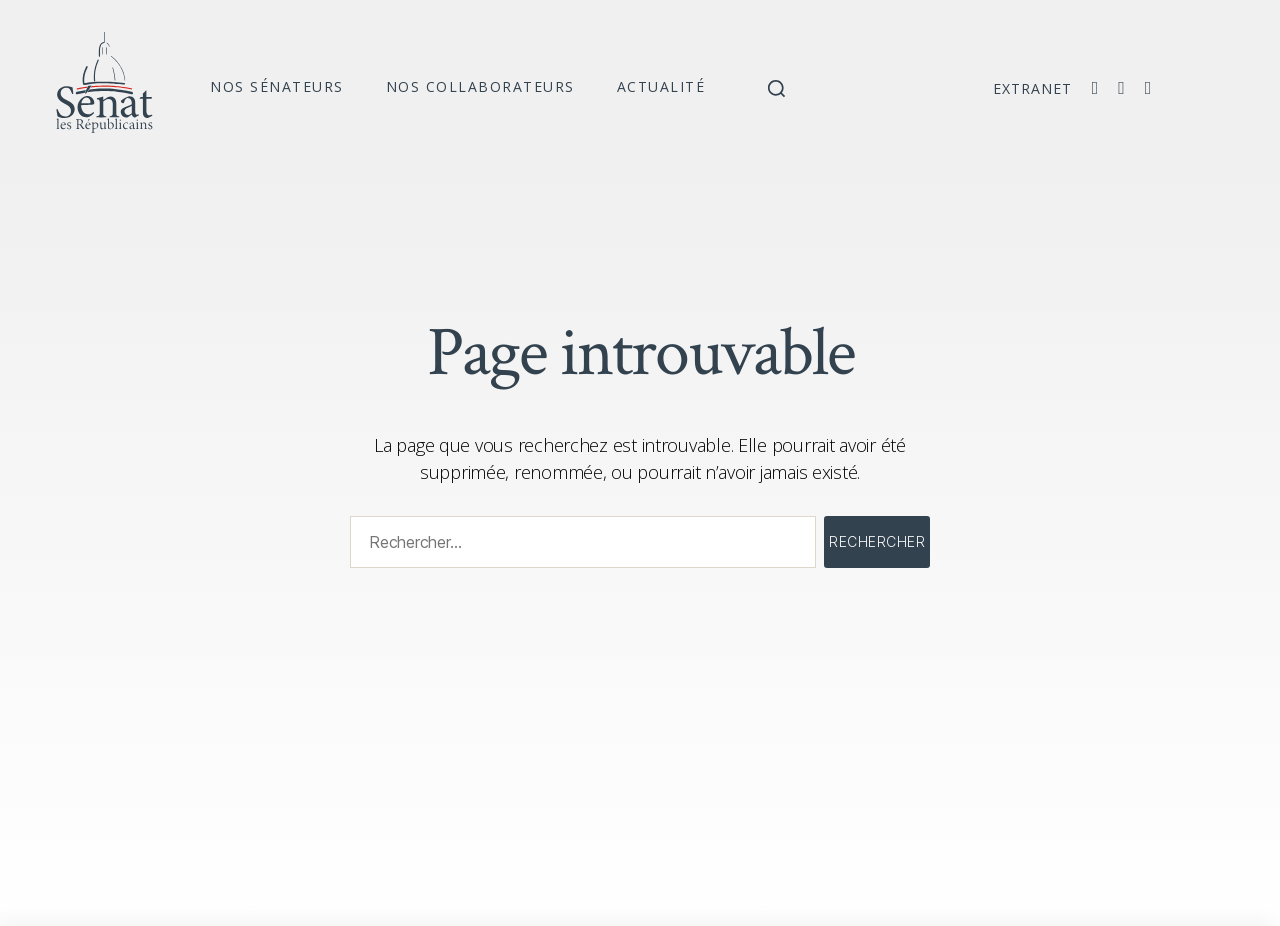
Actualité (661, 86)
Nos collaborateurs (480, 86)
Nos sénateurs (277, 86)
